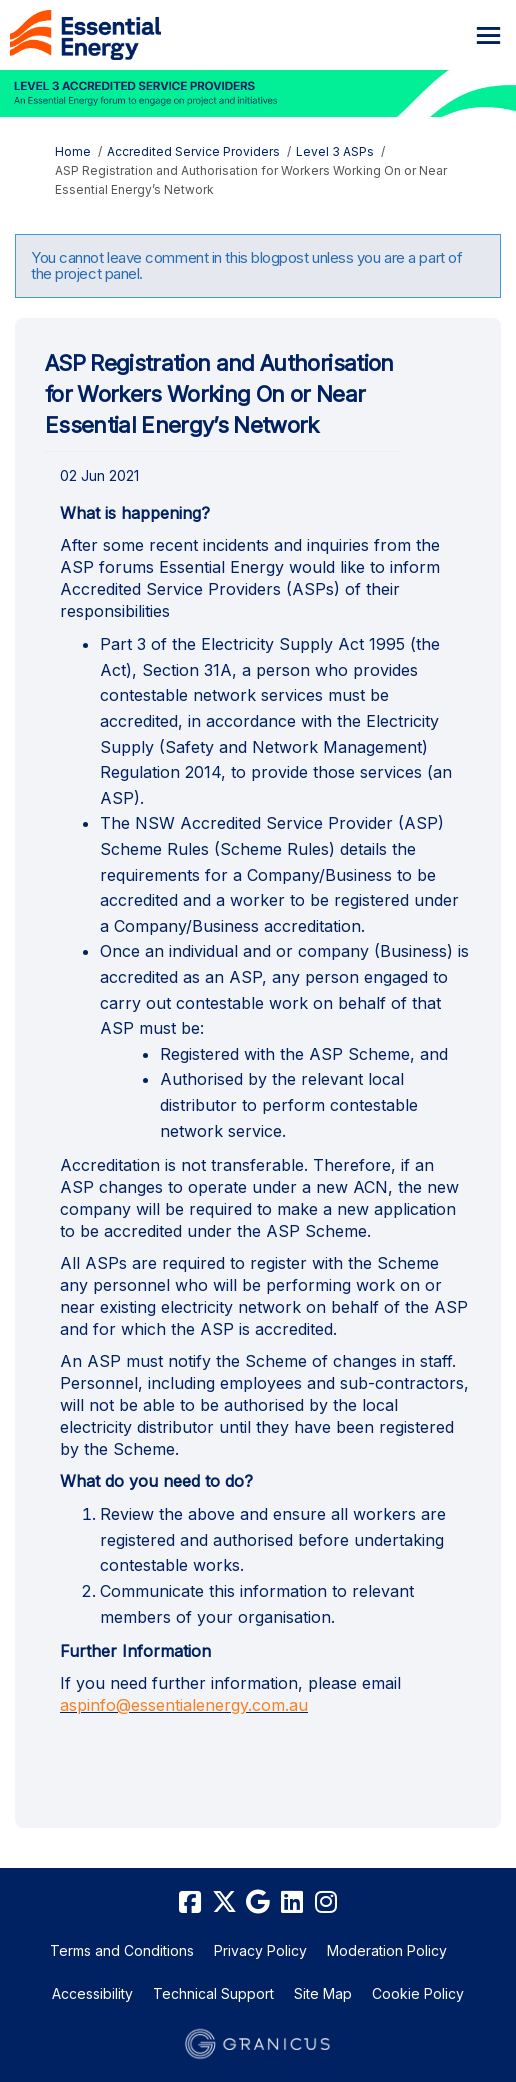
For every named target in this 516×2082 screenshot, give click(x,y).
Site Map (323, 1993)
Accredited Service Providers (193, 151)
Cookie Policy (418, 1993)
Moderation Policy (387, 1950)
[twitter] (224, 1903)
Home (73, 151)
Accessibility (92, 1993)
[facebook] (190, 1903)
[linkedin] (292, 1903)
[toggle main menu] (488, 35)
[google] (258, 1903)
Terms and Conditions (122, 1950)
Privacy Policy (260, 1950)
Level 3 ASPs (335, 151)
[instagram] (326, 1903)
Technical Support (213, 1993)
